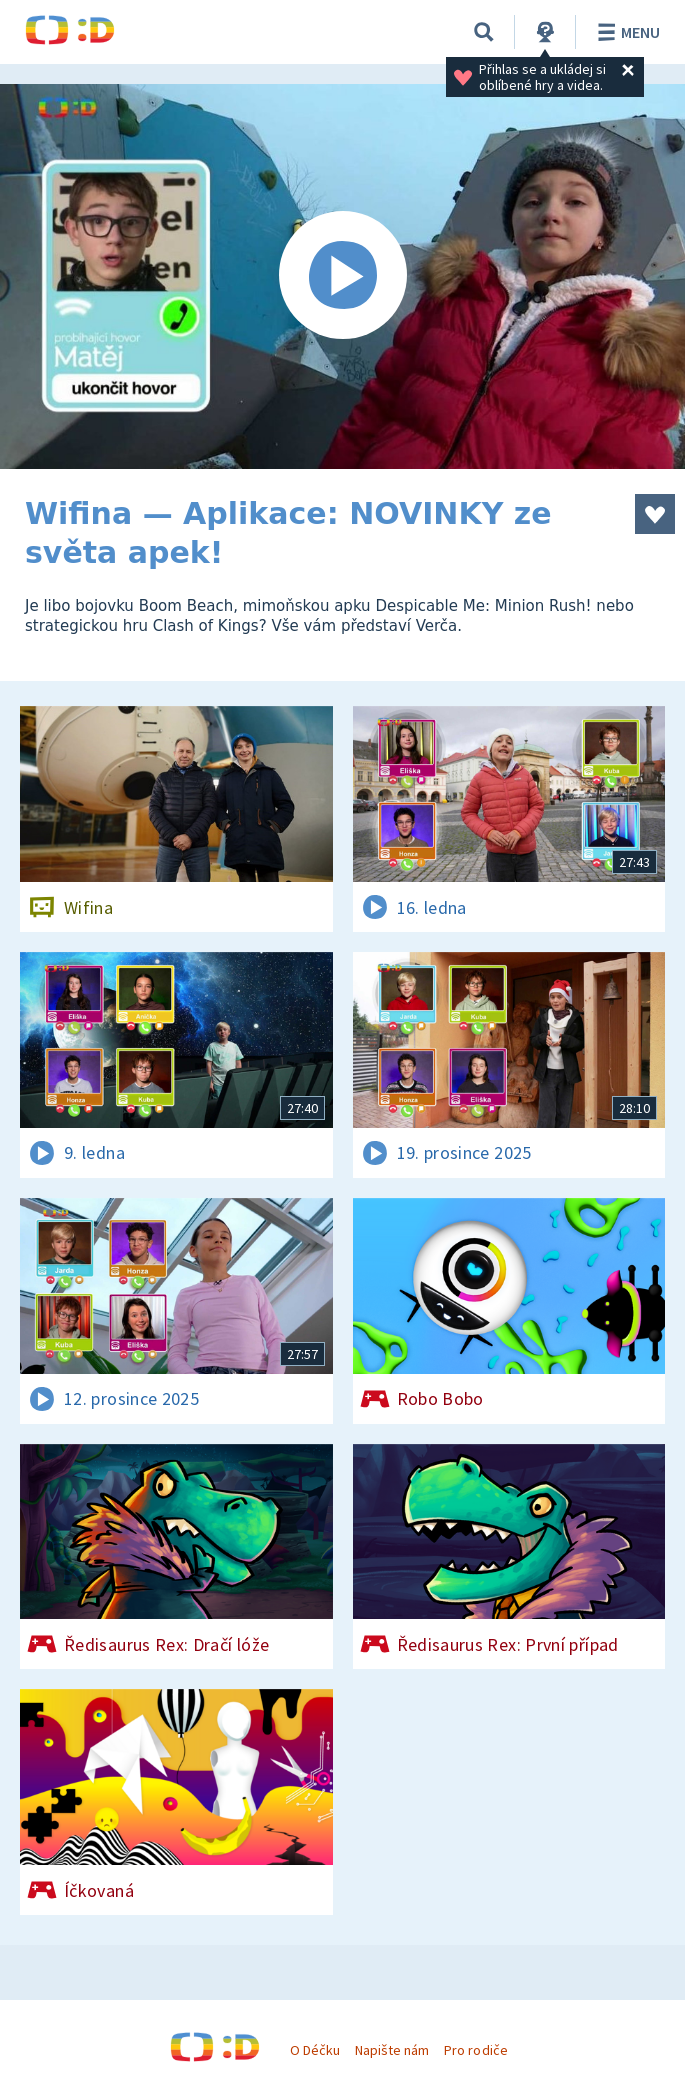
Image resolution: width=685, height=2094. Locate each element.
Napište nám (392, 2050)
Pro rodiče (475, 2050)
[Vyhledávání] (484, 32)
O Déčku (315, 2050)
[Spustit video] (342, 276)
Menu (625, 32)
